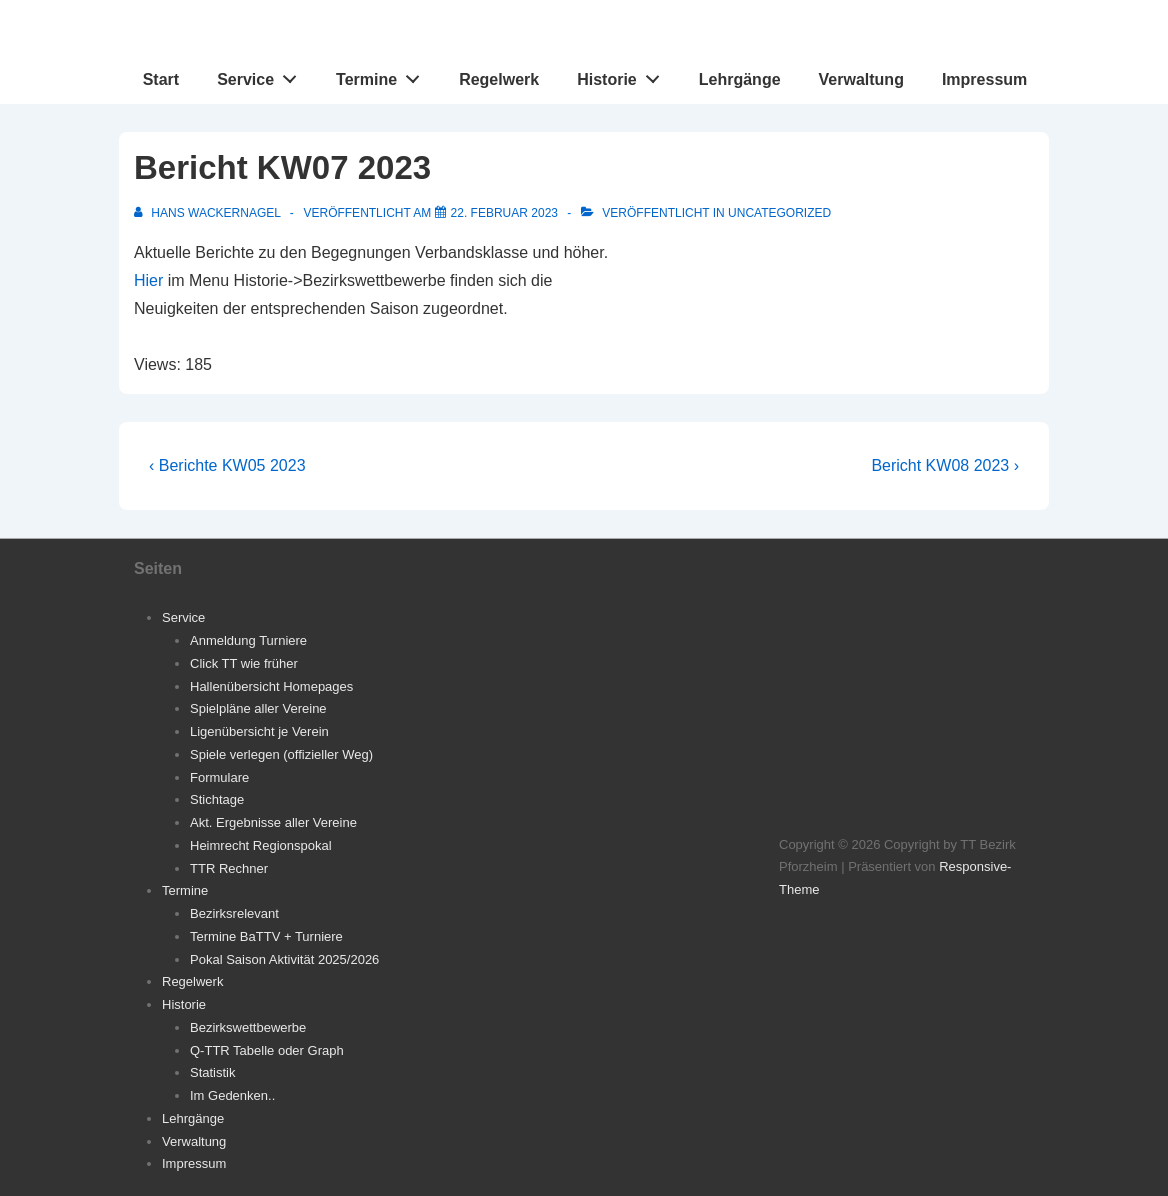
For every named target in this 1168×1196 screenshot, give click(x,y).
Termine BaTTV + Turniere (266, 936)
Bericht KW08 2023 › (945, 465)
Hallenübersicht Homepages (271, 686)
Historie (623, 75)
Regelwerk (499, 79)
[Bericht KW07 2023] (504, 213)
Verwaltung (861, 79)
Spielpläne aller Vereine (258, 708)
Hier (148, 280)
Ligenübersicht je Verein (259, 731)
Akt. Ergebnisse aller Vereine (273, 822)
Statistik (213, 1072)
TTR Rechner (229, 868)
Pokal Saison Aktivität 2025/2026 (284, 959)
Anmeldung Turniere (248, 640)
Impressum (984, 79)
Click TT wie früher (244, 663)
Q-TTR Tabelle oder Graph (267, 1050)
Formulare (219, 777)
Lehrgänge (740, 79)
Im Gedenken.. (232, 1095)
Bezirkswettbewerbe (248, 1027)
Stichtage (217, 799)
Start (161, 79)
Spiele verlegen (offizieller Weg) (281, 754)
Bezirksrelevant (234, 913)
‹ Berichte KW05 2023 (227, 465)
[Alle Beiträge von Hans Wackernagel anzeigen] (209, 213)
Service (262, 75)
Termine (383, 75)
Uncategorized (779, 213)
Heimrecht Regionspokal (261, 845)
